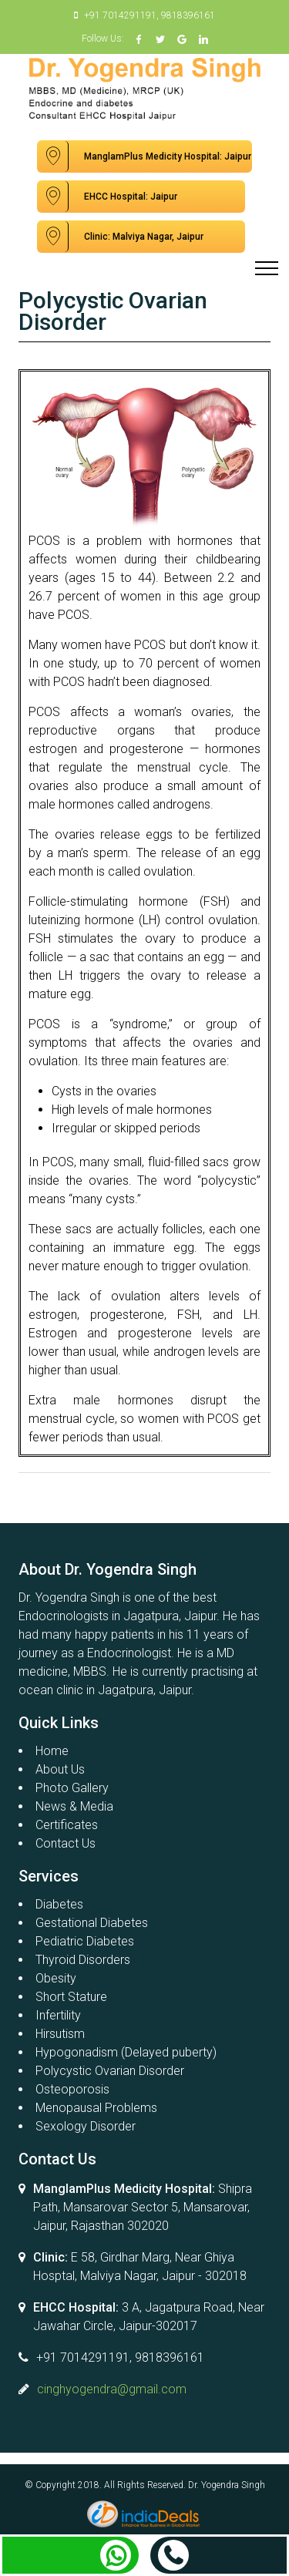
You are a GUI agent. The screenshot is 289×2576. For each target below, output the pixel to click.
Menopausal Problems (96, 2107)
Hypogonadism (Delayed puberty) (126, 2052)
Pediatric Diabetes (84, 1941)
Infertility (58, 2015)
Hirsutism (60, 2033)
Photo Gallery (72, 1788)
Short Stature (71, 1996)
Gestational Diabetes (91, 1922)
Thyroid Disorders (82, 1959)
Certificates (66, 1825)
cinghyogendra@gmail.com (112, 2389)
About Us (60, 1769)
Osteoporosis (72, 2089)
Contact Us (65, 1843)
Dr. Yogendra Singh (226, 2485)
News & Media (74, 1806)
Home (52, 1751)
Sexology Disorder (85, 2126)
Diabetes (59, 1904)
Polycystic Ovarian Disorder (109, 2070)
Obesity (55, 1978)
